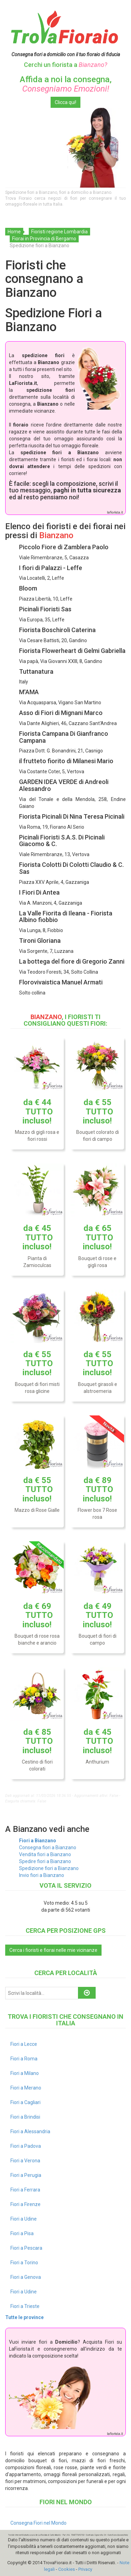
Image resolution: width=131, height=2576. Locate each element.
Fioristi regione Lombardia (59, 231)
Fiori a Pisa (22, 2233)
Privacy (85, 2569)
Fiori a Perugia (25, 2175)
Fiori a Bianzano (37, 1840)
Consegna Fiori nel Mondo (38, 2523)
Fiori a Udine (23, 2219)
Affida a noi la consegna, (66, 84)
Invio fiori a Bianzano (41, 1875)
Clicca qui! (65, 102)
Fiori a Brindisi (25, 2117)
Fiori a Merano (25, 2088)
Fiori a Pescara (26, 2248)
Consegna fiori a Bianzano (47, 1847)
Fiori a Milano (24, 2073)
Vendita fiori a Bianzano (45, 1854)
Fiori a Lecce (23, 2044)
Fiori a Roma (23, 2058)
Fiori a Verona (25, 2160)
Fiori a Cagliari (25, 2102)
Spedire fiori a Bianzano (45, 1861)
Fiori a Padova (25, 2146)
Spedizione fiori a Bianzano (49, 1868)
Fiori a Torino (24, 2262)
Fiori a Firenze (25, 2204)
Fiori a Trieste (25, 2306)
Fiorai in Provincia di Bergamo (44, 238)
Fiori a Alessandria (30, 2131)
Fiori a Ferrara (25, 2189)
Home (14, 231)
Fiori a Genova (25, 2277)
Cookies (66, 2569)
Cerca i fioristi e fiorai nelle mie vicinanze (53, 1950)
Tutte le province (24, 2317)
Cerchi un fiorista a (65, 64)
